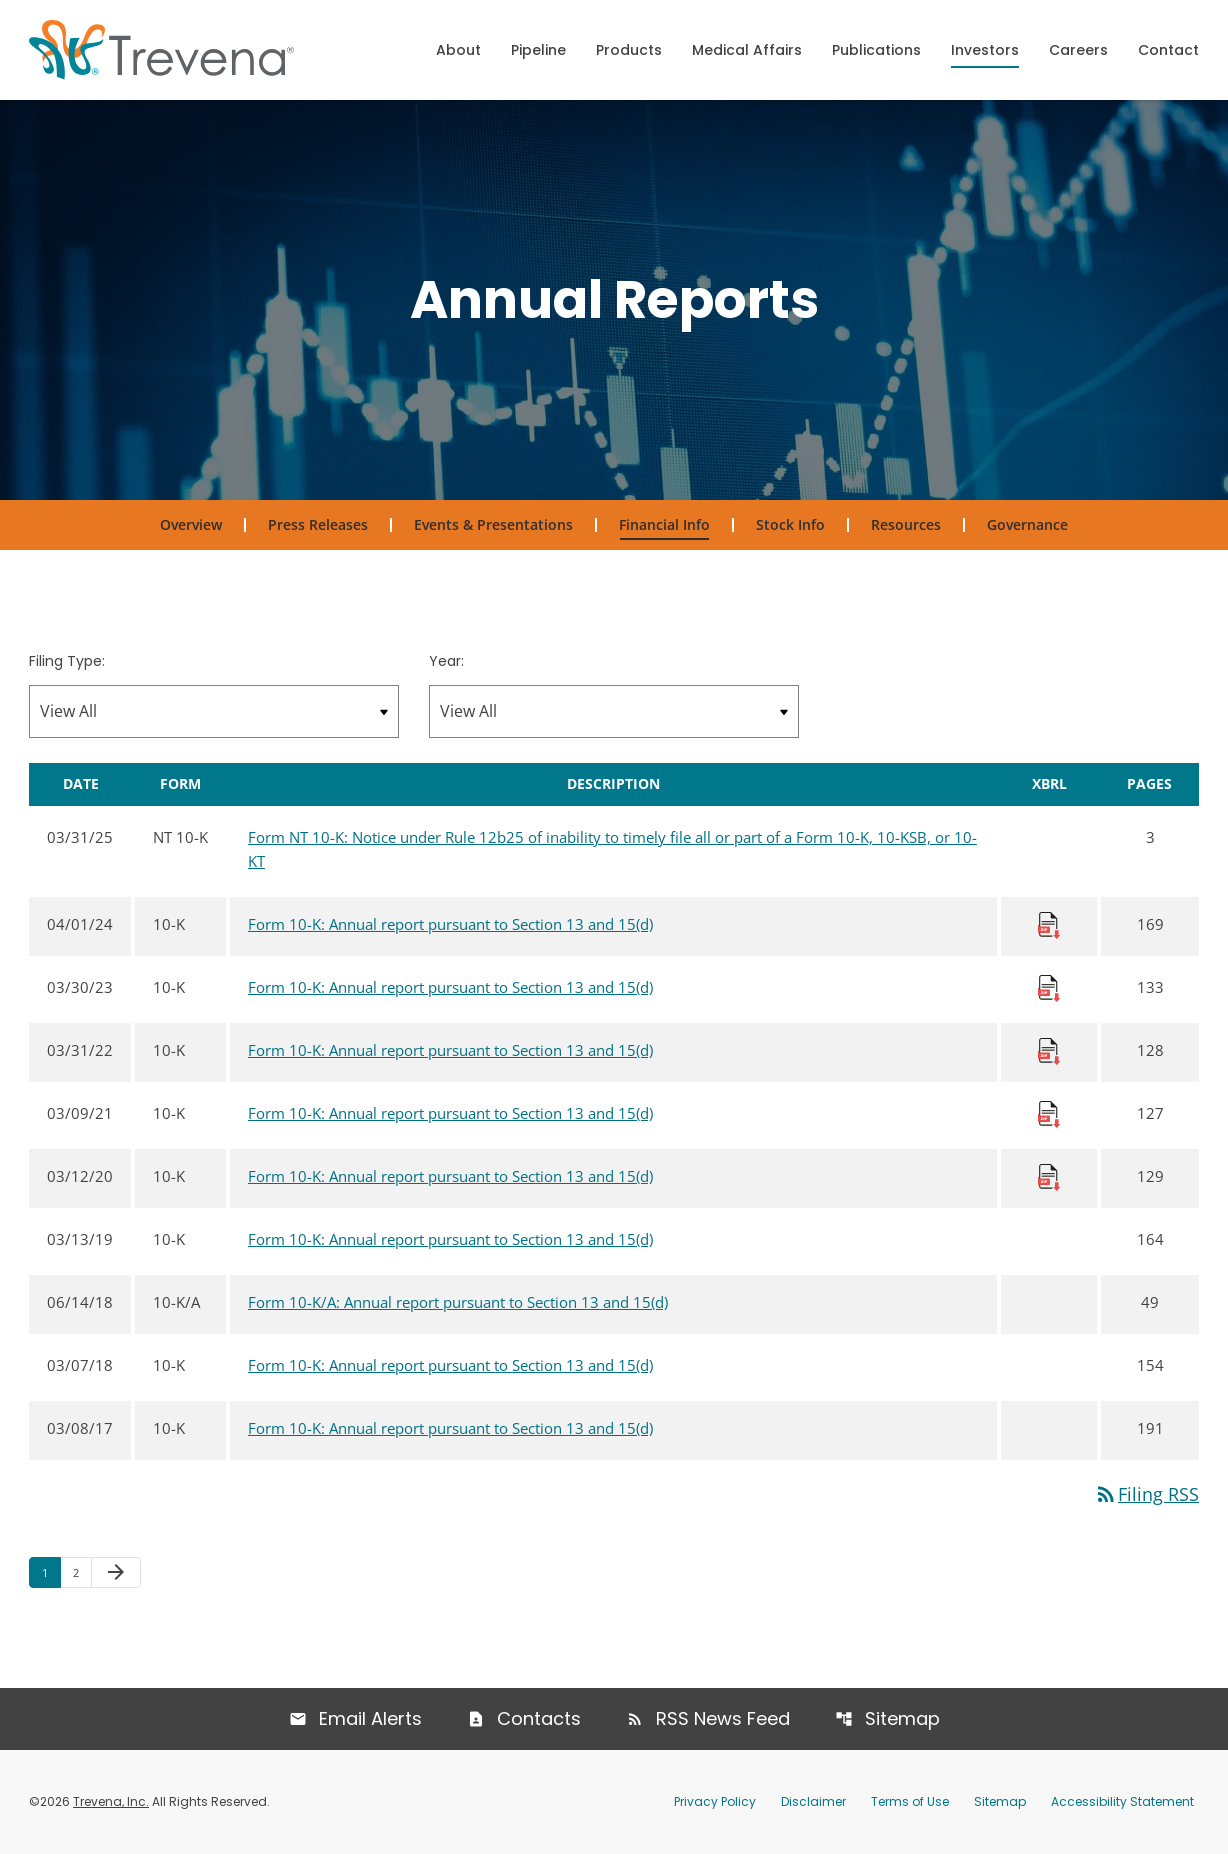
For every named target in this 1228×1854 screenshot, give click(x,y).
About (458, 50)
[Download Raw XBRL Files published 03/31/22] (1049, 1050)
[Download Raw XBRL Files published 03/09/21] (1049, 1113)
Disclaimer (813, 1801)
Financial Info (664, 524)
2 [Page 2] (82, 1572)
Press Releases (318, 524)
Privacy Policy (715, 1801)
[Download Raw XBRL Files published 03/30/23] (1049, 987)
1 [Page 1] (51, 1572)
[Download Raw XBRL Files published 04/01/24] (1049, 924)
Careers (1078, 50)
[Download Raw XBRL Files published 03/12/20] (1049, 1176)
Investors (985, 50)
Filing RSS (1146, 1494)
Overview (191, 524)
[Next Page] (116, 1573)
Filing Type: (67, 661)
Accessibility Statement (1122, 1801)
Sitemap (902, 1718)
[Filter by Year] (614, 711)
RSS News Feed (723, 1718)
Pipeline (538, 50)
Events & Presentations (493, 524)
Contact (1168, 50)
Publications (876, 50)
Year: (446, 661)
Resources (906, 524)
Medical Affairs (747, 50)
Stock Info (790, 524)
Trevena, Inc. (111, 1801)
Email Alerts (370, 1718)
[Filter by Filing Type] (214, 711)
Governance (1027, 524)
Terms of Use (910, 1801)
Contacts (539, 1718)
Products (629, 50)
